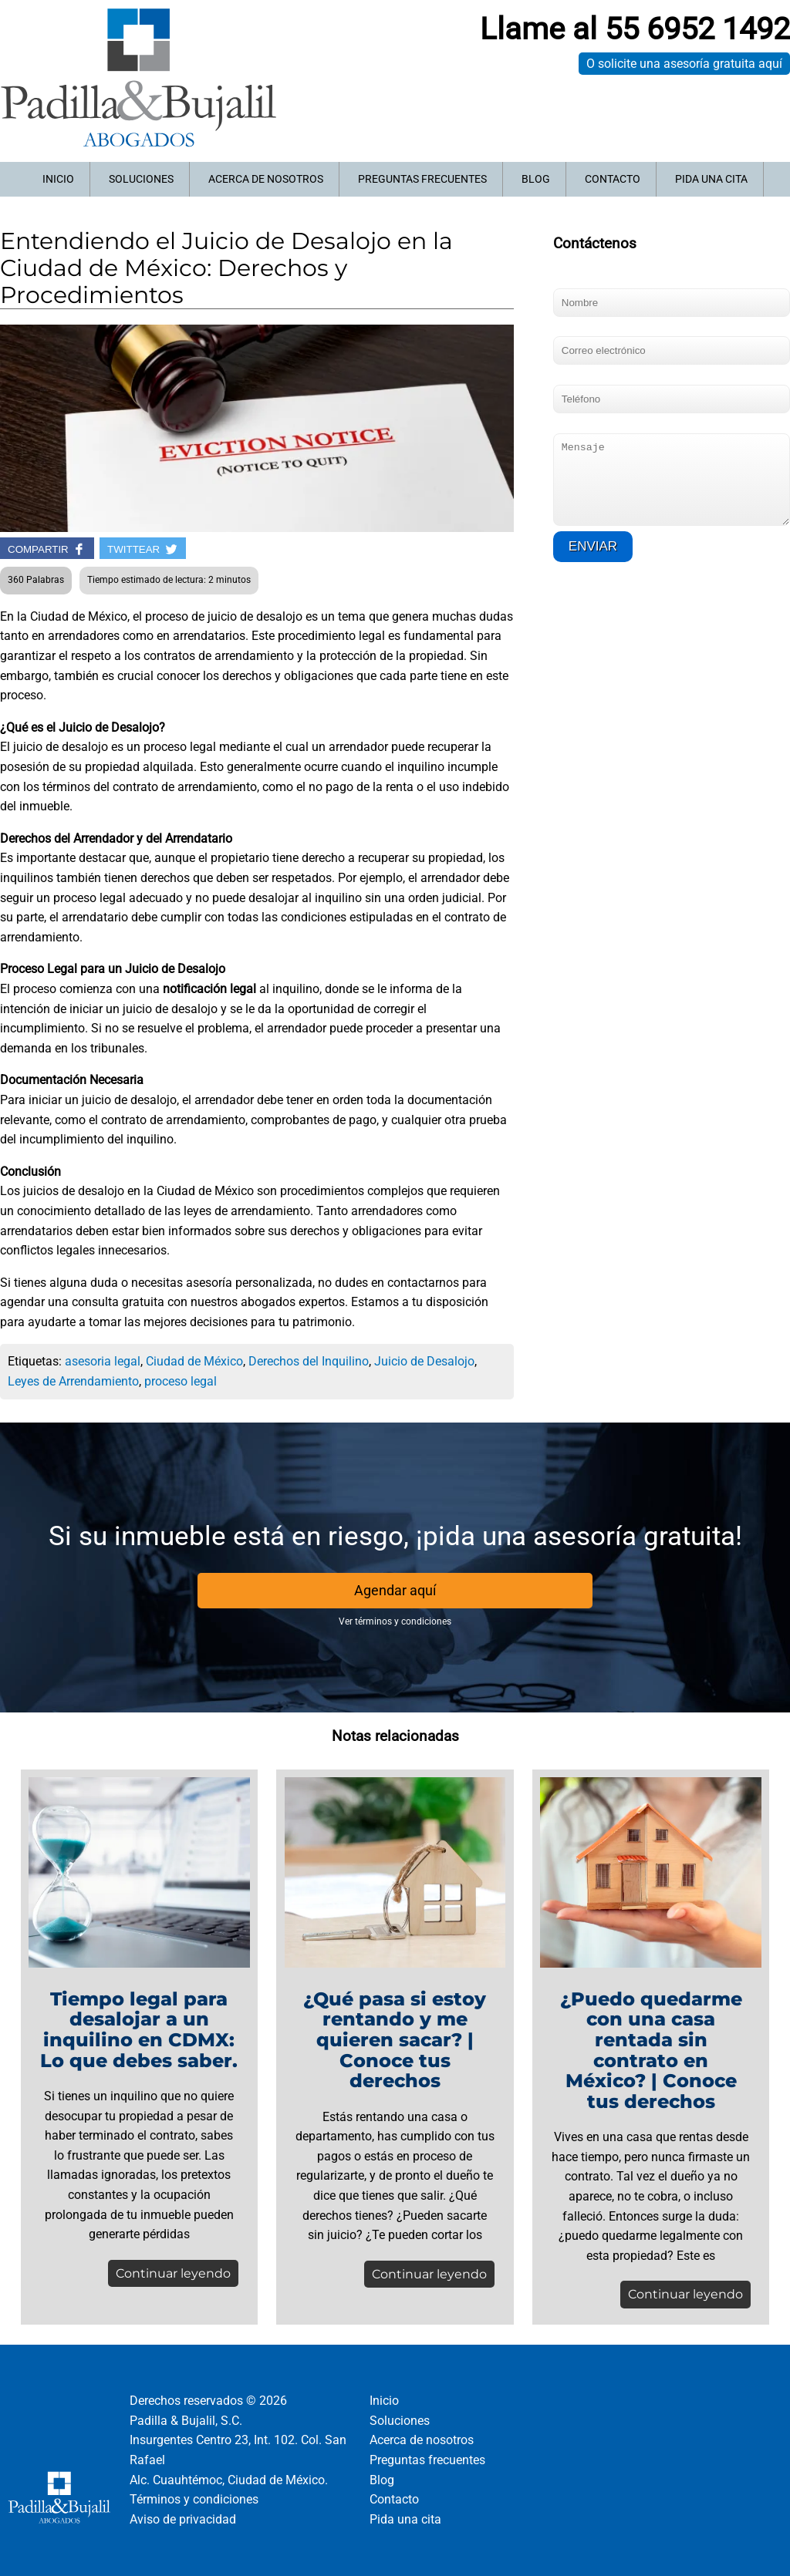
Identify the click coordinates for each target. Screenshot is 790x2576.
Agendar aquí (395, 1590)
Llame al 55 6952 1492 (635, 29)
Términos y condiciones (194, 2499)
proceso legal (180, 1381)
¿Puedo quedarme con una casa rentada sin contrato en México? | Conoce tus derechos (651, 2050)
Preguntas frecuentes (422, 179)
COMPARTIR (47, 549)
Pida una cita (711, 179)
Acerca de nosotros (265, 179)
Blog (536, 179)
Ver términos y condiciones (395, 1621)
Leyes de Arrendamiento (73, 1381)
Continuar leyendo (173, 2273)
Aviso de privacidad (183, 2519)
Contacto (612, 179)
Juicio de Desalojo (424, 1361)
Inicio (58, 179)
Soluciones (141, 179)
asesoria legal (102, 1361)
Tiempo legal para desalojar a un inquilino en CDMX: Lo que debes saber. (139, 2030)
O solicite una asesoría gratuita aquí (684, 63)
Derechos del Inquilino (308, 1361)
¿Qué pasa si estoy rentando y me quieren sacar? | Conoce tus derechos (394, 2040)
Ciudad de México (194, 1361)
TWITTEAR (142, 549)
